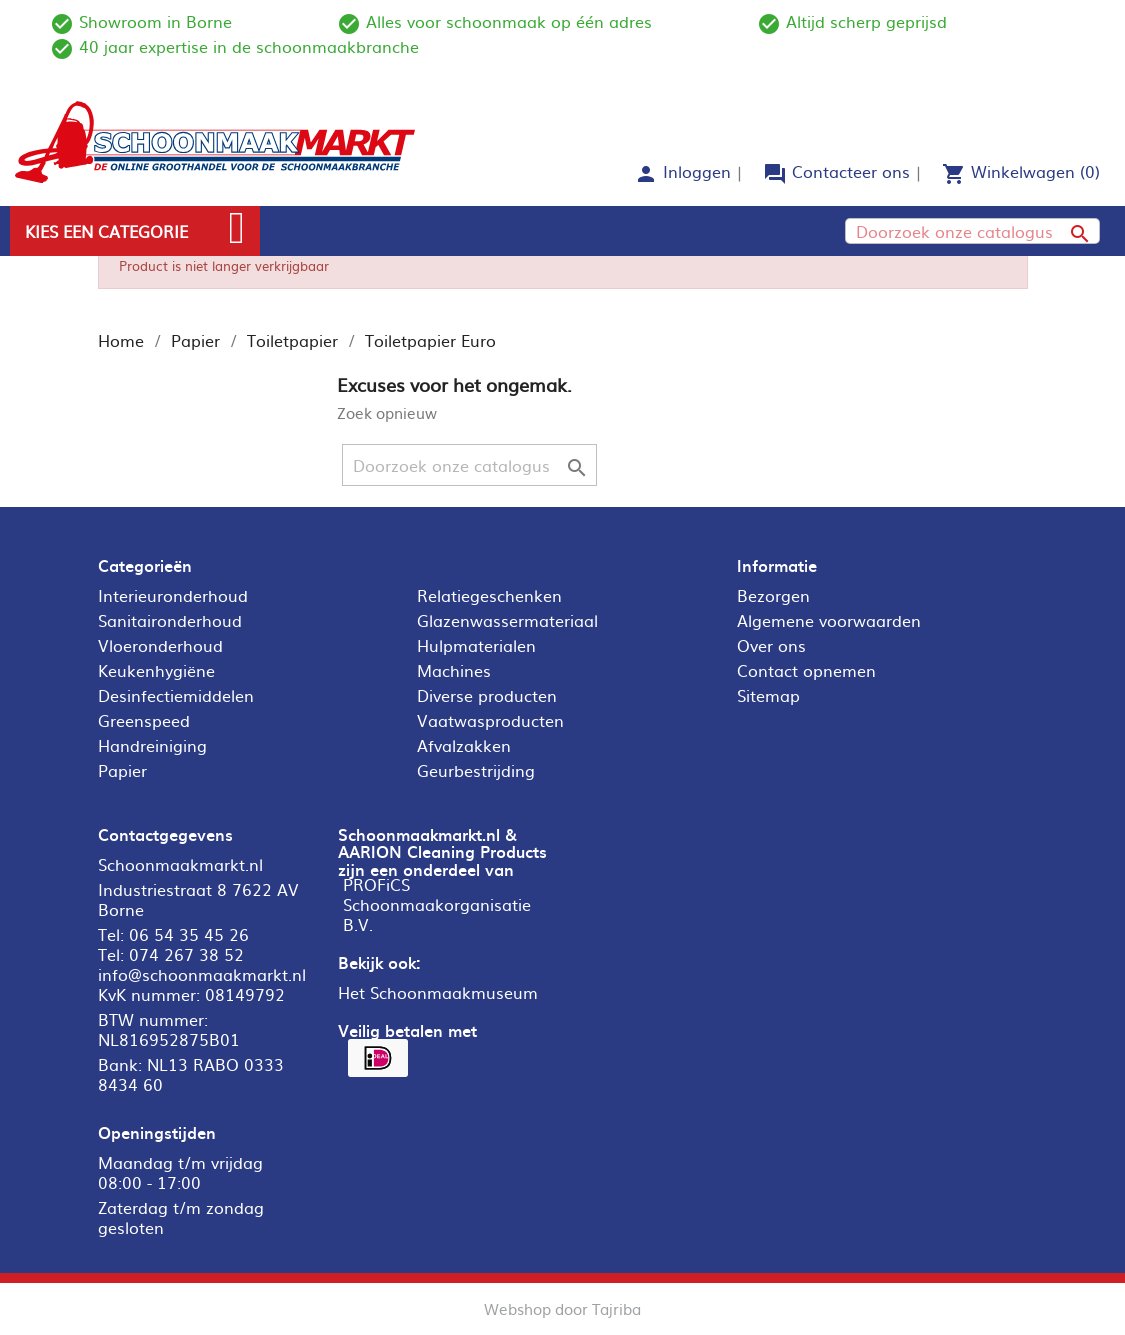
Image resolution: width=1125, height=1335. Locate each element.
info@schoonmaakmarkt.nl (202, 974)
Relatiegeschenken (489, 595)
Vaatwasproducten (490, 720)
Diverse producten (487, 695)
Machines (454, 670)
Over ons (771, 645)
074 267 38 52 (186, 954)
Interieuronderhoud (173, 595)
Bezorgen (773, 595)
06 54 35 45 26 (189, 934)
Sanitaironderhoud (170, 620)
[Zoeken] (972, 231)
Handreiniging (152, 745)
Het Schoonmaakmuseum (438, 992)
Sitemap (768, 695)
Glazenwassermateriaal (507, 620)
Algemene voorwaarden (829, 620)
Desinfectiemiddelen (176, 695)
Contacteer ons (851, 171)
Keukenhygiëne (156, 670)
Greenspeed (144, 720)
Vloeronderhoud (160, 645)
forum (775, 174)
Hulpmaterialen (476, 645)
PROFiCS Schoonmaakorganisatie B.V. (437, 904)
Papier (122, 770)
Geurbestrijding (476, 770)
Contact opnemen (806, 670)
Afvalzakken (464, 745)
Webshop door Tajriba (562, 1308)
